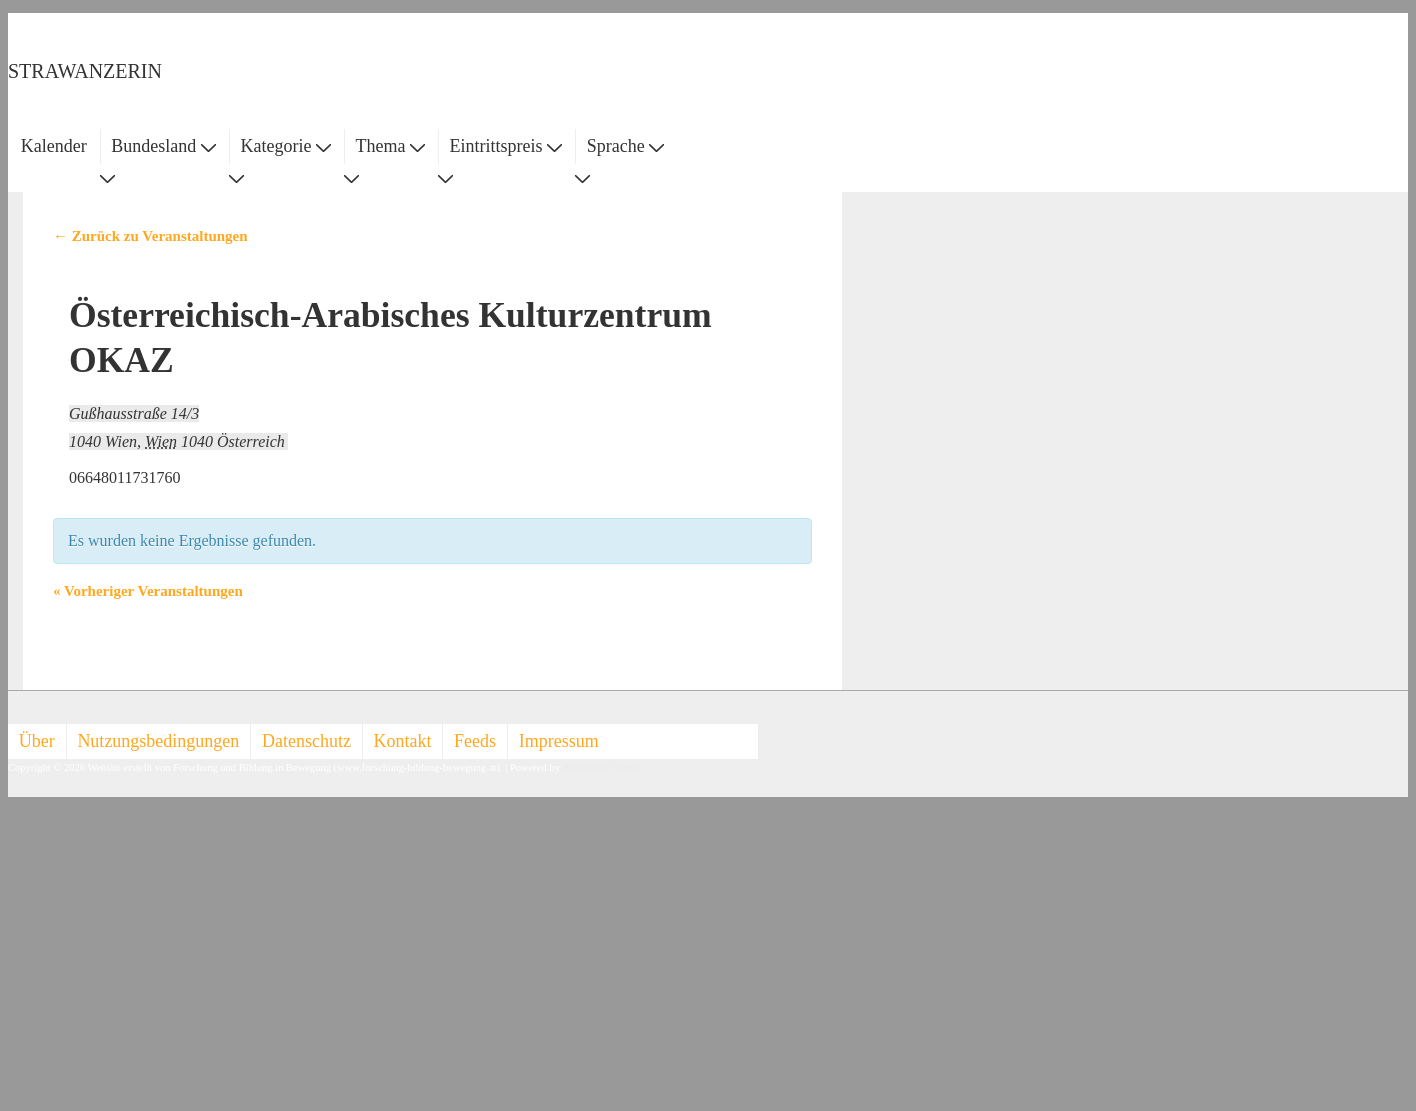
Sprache (625, 146)
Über (37, 741)
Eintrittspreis (506, 146)
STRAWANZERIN (85, 71)
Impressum (559, 741)
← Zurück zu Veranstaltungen (150, 236)
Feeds (475, 741)
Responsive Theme (603, 767)
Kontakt (403, 741)
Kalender (54, 146)
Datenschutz (306, 741)
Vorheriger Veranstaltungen (148, 591)
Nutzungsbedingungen (158, 741)
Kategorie (285, 146)
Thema (390, 146)
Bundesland (163, 146)
